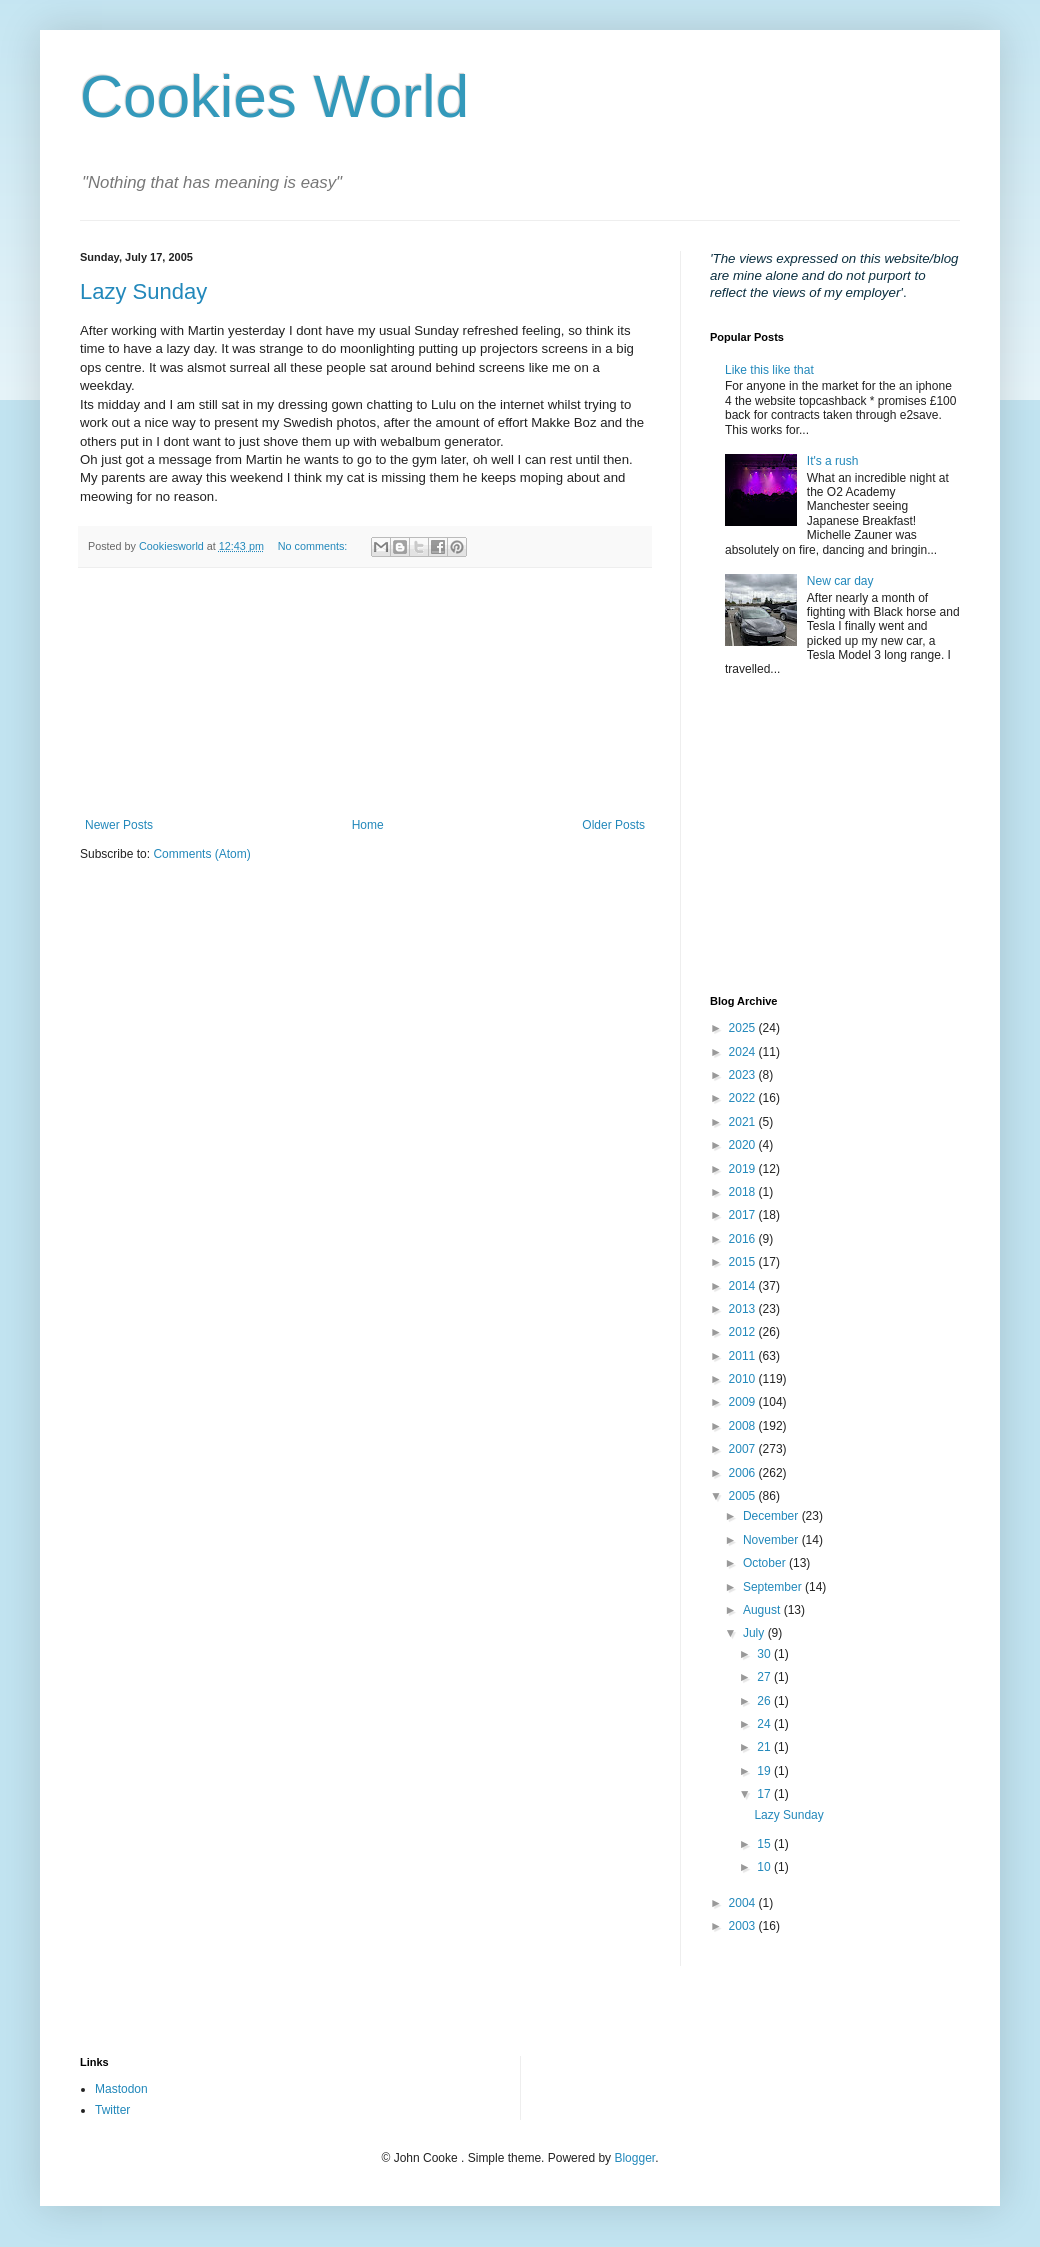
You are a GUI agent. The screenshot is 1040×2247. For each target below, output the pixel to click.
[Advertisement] (365, 693)
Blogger (634, 2158)
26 (765, 1701)
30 (765, 1654)
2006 (744, 1473)
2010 (744, 1379)
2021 (744, 1122)
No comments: (314, 546)
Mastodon (121, 2089)
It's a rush (833, 461)
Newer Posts (119, 825)
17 (765, 1794)
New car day (840, 581)
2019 (744, 1169)
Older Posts (613, 825)
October (766, 1563)
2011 (744, 1356)
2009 (744, 1402)
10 (765, 1867)
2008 (744, 1426)
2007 (744, 1449)
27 (765, 1677)
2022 (744, 1098)
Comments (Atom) (201, 854)
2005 (744, 1496)
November (772, 1540)
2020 (744, 1145)
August (763, 1610)
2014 (744, 1286)
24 (765, 1724)
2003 (744, 1926)
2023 (744, 1075)
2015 (744, 1262)
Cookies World (274, 96)
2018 (744, 1192)
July (755, 1633)
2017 (744, 1215)
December (772, 1516)
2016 (744, 1239)
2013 (744, 1309)
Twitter (112, 2110)
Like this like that (769, 370)
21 (765, 1747)
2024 (744, 1052)
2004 (744, 1903)
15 (765, 1844)
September (774, 1587)
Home (368, 825)
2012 (744, 1332)
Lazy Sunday (143, 291)
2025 (744, 1028)
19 (765, 1771)
